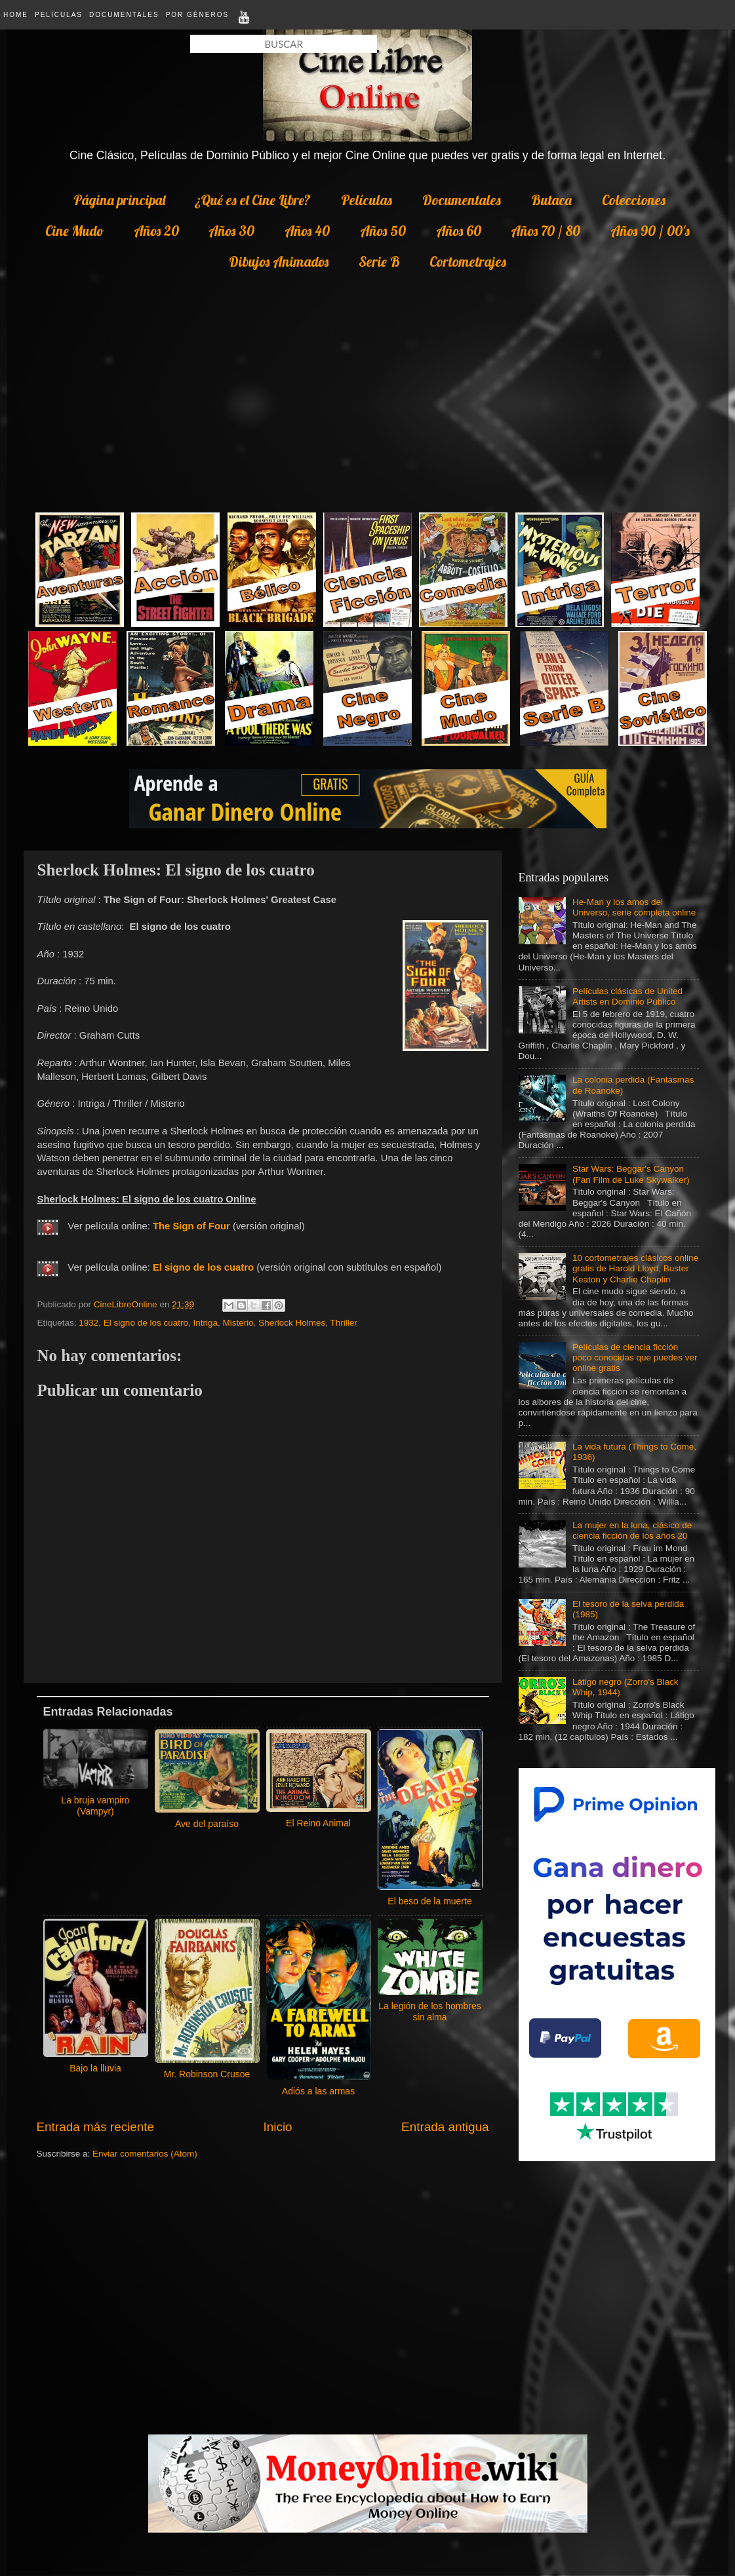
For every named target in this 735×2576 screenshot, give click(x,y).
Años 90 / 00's (650, 230)
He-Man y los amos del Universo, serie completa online (634, 907)
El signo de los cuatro (146, 1323)
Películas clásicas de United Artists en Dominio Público (627, 996)
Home (15, 14)
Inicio (278, 2127)
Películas (59, 14)
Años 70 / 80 (545, 230)
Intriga (205, 1323)
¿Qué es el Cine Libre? (253, 199)
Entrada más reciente (96, 2127)
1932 (88, 1323)
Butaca (551, 199)
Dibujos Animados (278, 261)
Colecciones (633, 199)
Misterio (238, 1323)
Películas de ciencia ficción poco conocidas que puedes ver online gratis (635, 1357)
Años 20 (156, 230)
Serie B (379, 261)
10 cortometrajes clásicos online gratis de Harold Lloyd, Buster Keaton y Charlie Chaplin (635, 1268)
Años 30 (231, 230)
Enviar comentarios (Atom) (144, 2154)
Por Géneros (197, 14)
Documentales (124, 14)
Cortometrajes (467, 261)
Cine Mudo (74, 230)
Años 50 (383, 230)
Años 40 (307, 230)
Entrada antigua (444, 2127)
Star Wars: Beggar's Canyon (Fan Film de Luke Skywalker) (631, 1174)
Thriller (343, 1323)
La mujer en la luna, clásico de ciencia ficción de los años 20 (632, 1530)
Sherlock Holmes (291, 1323)
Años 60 (458, 230)
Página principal (119, 199)
